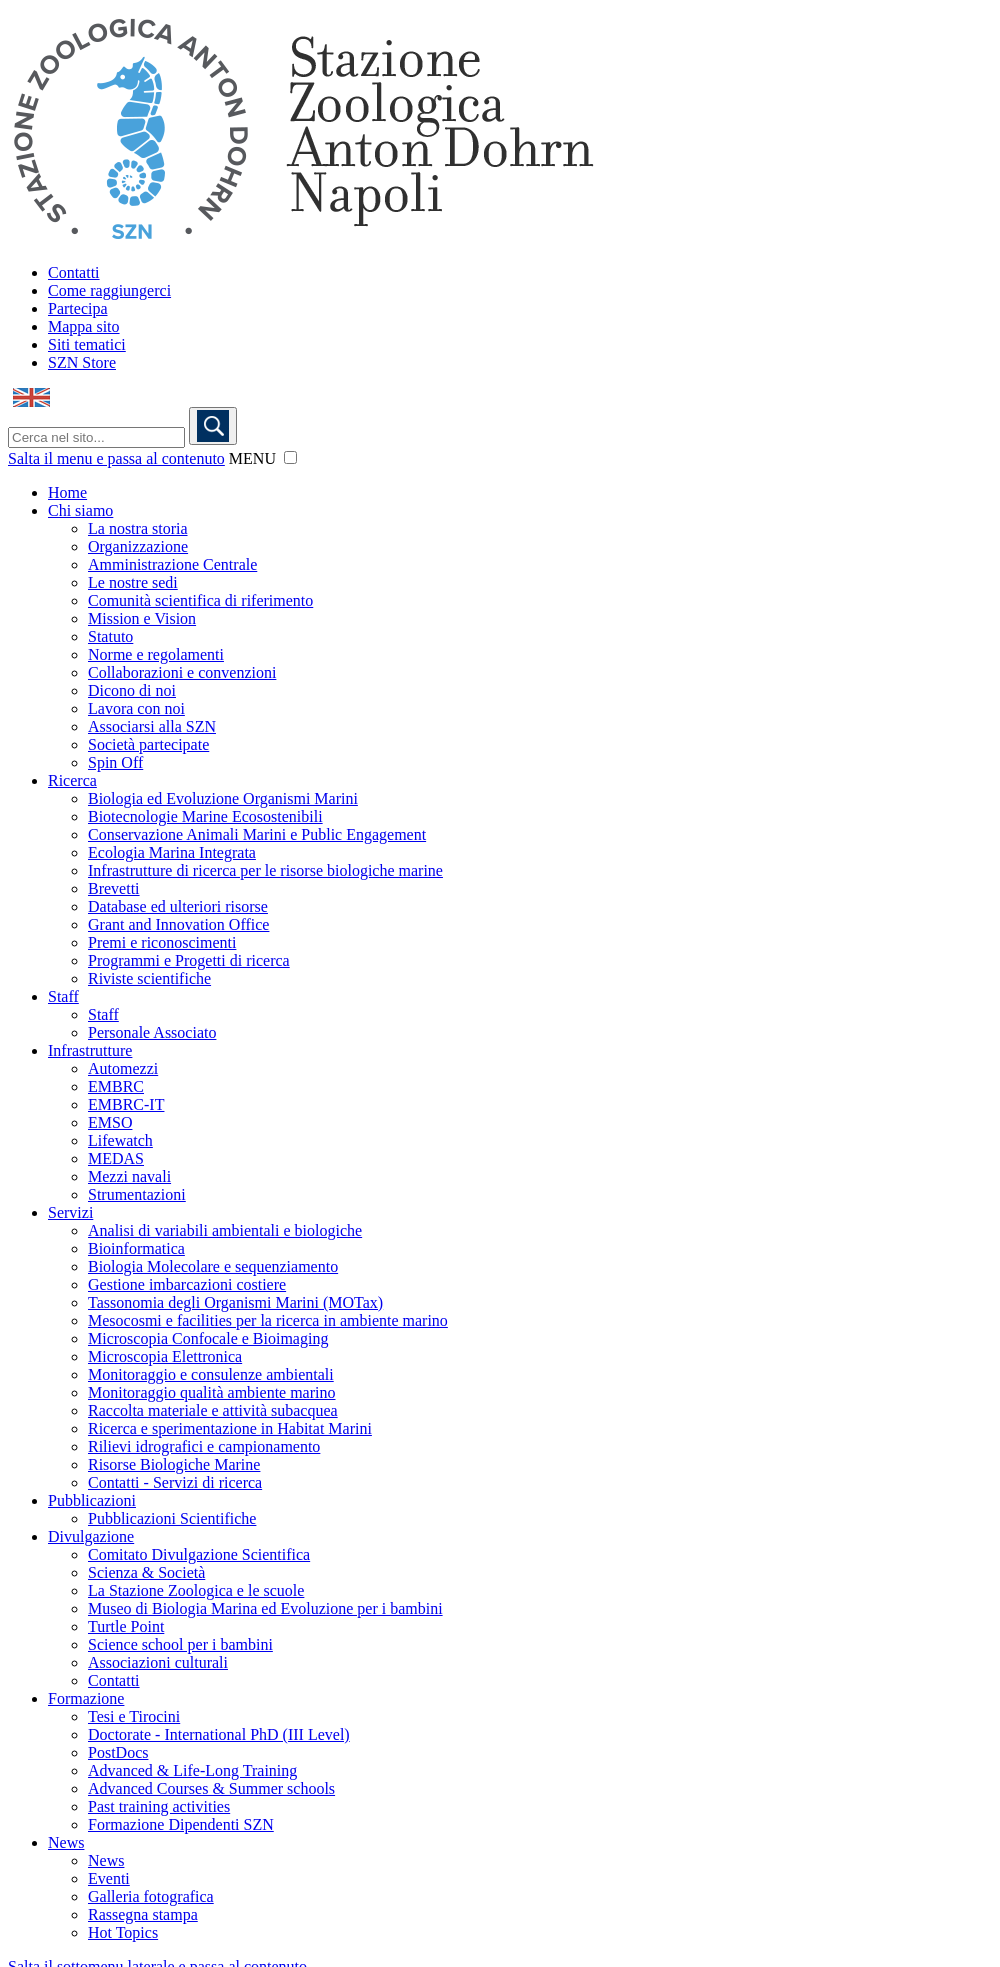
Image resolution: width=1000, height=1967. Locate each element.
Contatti (74, 272)
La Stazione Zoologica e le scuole (196, 1590)
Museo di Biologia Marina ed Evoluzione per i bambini (265, 1608)
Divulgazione (91, 1536)
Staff (63, 996)
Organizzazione (138, 546)
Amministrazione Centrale (172, 564)
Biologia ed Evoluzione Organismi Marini (223, 798)
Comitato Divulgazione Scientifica (199, 1554)
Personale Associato (152, 1032)
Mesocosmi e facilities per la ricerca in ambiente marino (268, 1320)
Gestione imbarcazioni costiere (187, 1284)
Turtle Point (126, 1626)
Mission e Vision (142, 618)
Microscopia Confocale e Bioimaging (208, 1338)
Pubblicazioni (92, 1500)
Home (67, 492)
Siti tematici (87, 344)
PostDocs (118, 1752)
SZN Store (82, 362)
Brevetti (114, 888)
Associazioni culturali (158, 1662)
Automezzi (123, 1068)
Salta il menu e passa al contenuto (116, 458)
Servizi (70, 1212)
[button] (290, 457)
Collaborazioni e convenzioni (182, 672)
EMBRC (116, 1086)
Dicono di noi (132, 690)
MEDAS (116, 1158)
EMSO (110, 1122)
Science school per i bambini (180, 1644)
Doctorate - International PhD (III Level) (219, 1734)
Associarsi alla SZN (152, 726)
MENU (252, 458)
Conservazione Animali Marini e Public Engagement (257, 834)
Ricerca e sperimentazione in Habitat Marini (230, 1428)
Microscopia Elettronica (165, 1356)
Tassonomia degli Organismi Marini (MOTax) (235, 1302)
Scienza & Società (146, 1572)
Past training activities (159, 1806)
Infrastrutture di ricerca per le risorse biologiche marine (265, 870)
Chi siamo (80, 510)
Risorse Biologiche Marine (174, 1464)
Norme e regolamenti (156, 654)
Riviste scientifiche (149, 978)
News (66, 1842)
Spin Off (115, 762)
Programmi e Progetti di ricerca (189, 960)
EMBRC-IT (126, 1104)
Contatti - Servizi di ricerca (175, 1482)
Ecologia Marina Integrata (172, 852)
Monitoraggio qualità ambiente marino (212, 1392)
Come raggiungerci (109, 290)
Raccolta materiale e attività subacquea (213, 1410)
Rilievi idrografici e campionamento (204, 1446)
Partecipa (78, 308)
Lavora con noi (136, 708)
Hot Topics (123, 1932)
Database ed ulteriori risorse (178, 906)
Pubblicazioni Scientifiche (172, 1518)
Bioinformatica (136, 1248)
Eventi (109, 1878)
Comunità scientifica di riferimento (200, 600)
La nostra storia (138, 528)
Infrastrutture (90, 1050)
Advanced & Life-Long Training (192, 1770)
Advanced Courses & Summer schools (211, 1788)
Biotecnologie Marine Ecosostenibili (205, 816)
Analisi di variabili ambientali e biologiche (225, 1230)
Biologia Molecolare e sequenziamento (213, 1266)
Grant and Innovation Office (178, 924)
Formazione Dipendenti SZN (181, 1824)
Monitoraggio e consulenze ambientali (211, 1374)
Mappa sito (84, 326)
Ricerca (72, 780)
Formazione (86, 1698)
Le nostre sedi (133, 582)
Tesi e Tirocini (134, 1716)
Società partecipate (148, 744)
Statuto (110, 636)
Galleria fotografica (151, 1896)
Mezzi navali (129, 1176)
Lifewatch (120, 1140)
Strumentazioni (137, 1194)
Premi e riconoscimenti (162, 942)
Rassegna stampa (143, 1914)
